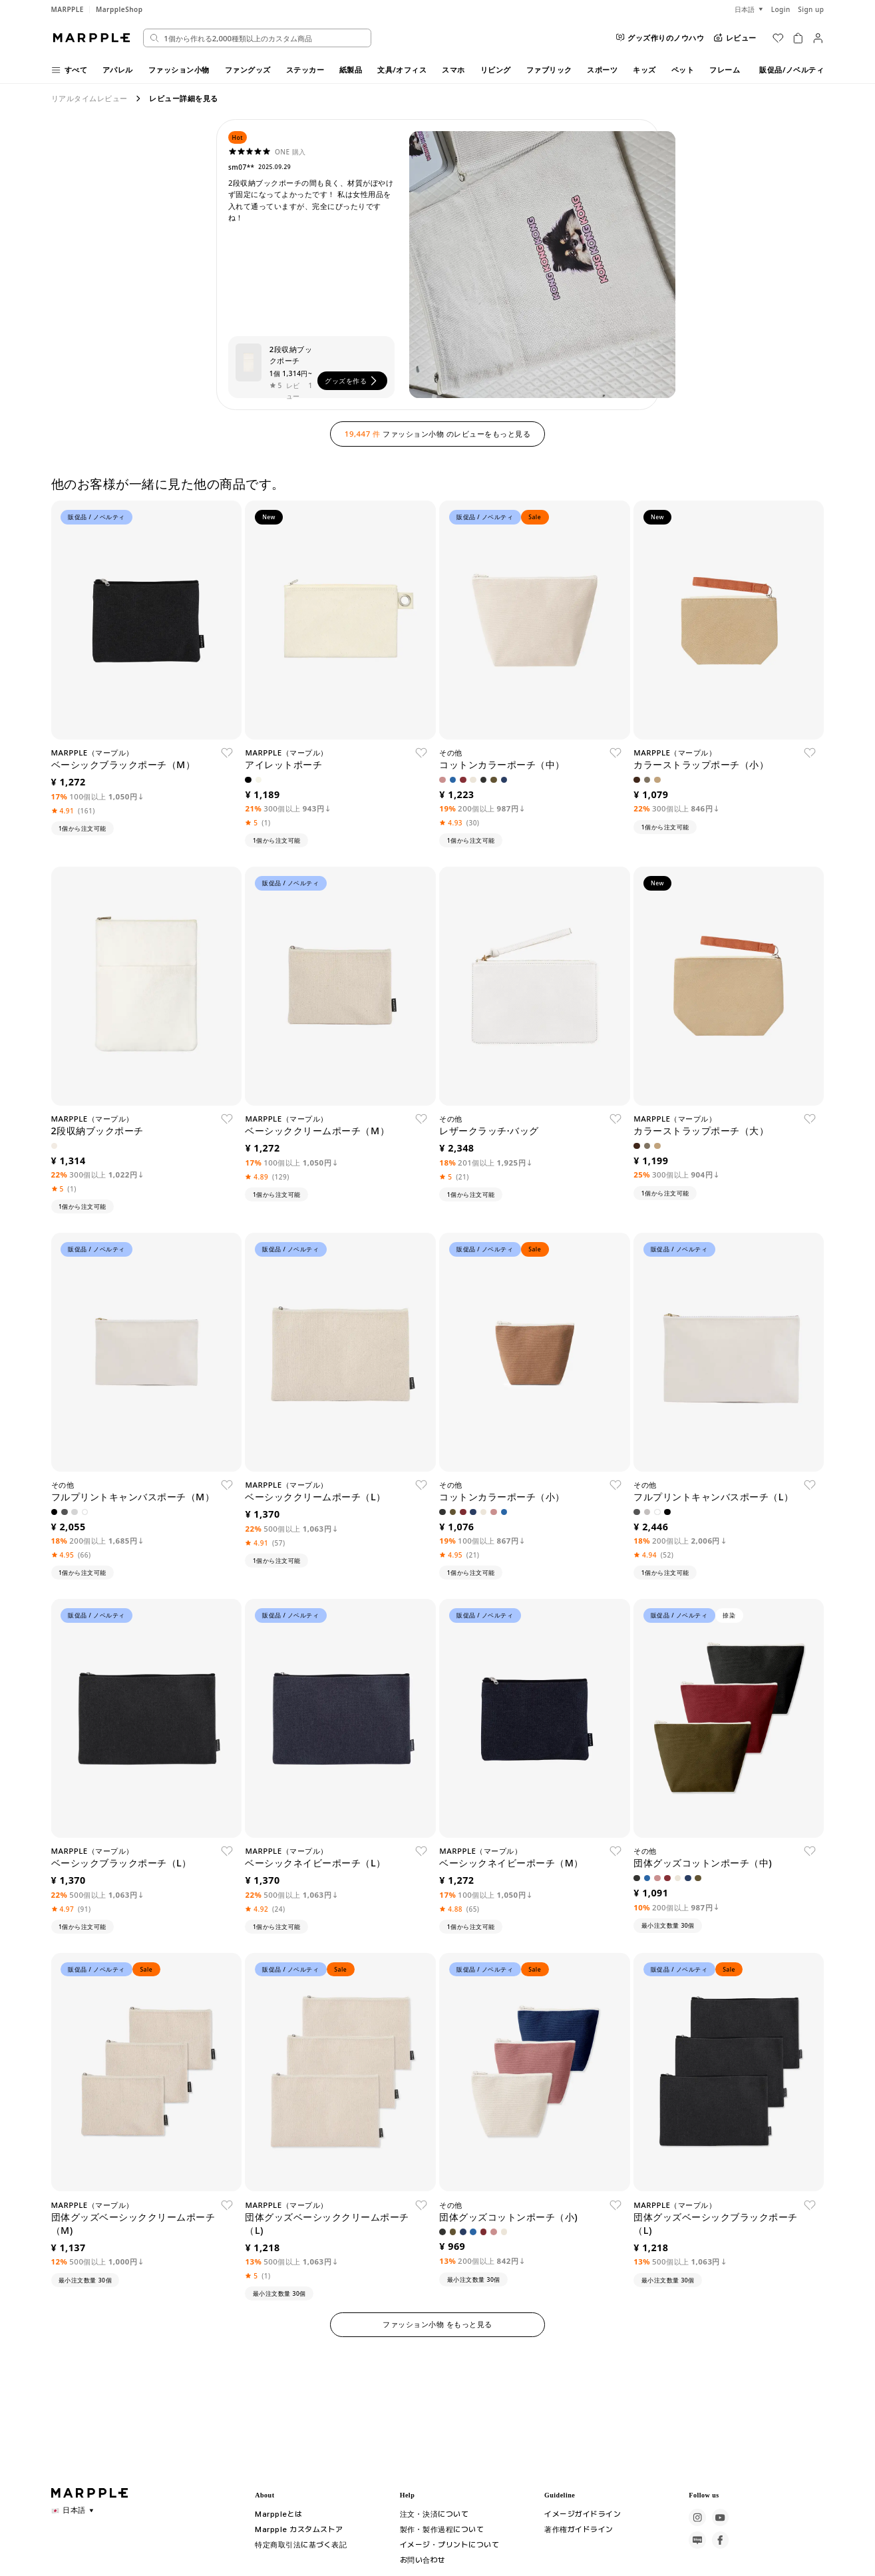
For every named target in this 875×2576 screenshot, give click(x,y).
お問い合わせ (423, 2559)
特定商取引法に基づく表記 (301, 2544)
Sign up (811, 9)
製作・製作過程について (442, 2529)
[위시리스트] (778, 38)
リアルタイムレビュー (89, 98)
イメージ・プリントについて (450, 2544)
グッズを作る (352, 380)
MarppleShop (119, 9)
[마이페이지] (818, 38)
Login (780, 9)
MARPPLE (67, 9)
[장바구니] (798, 38)
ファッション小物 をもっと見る (437, 2324)
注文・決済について (434, 2513)
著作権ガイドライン (578, 2529)
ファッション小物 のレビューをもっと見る (437, 434)
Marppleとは (276, 2513)
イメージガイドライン (582, 2513)
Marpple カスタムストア (297, 2529)
